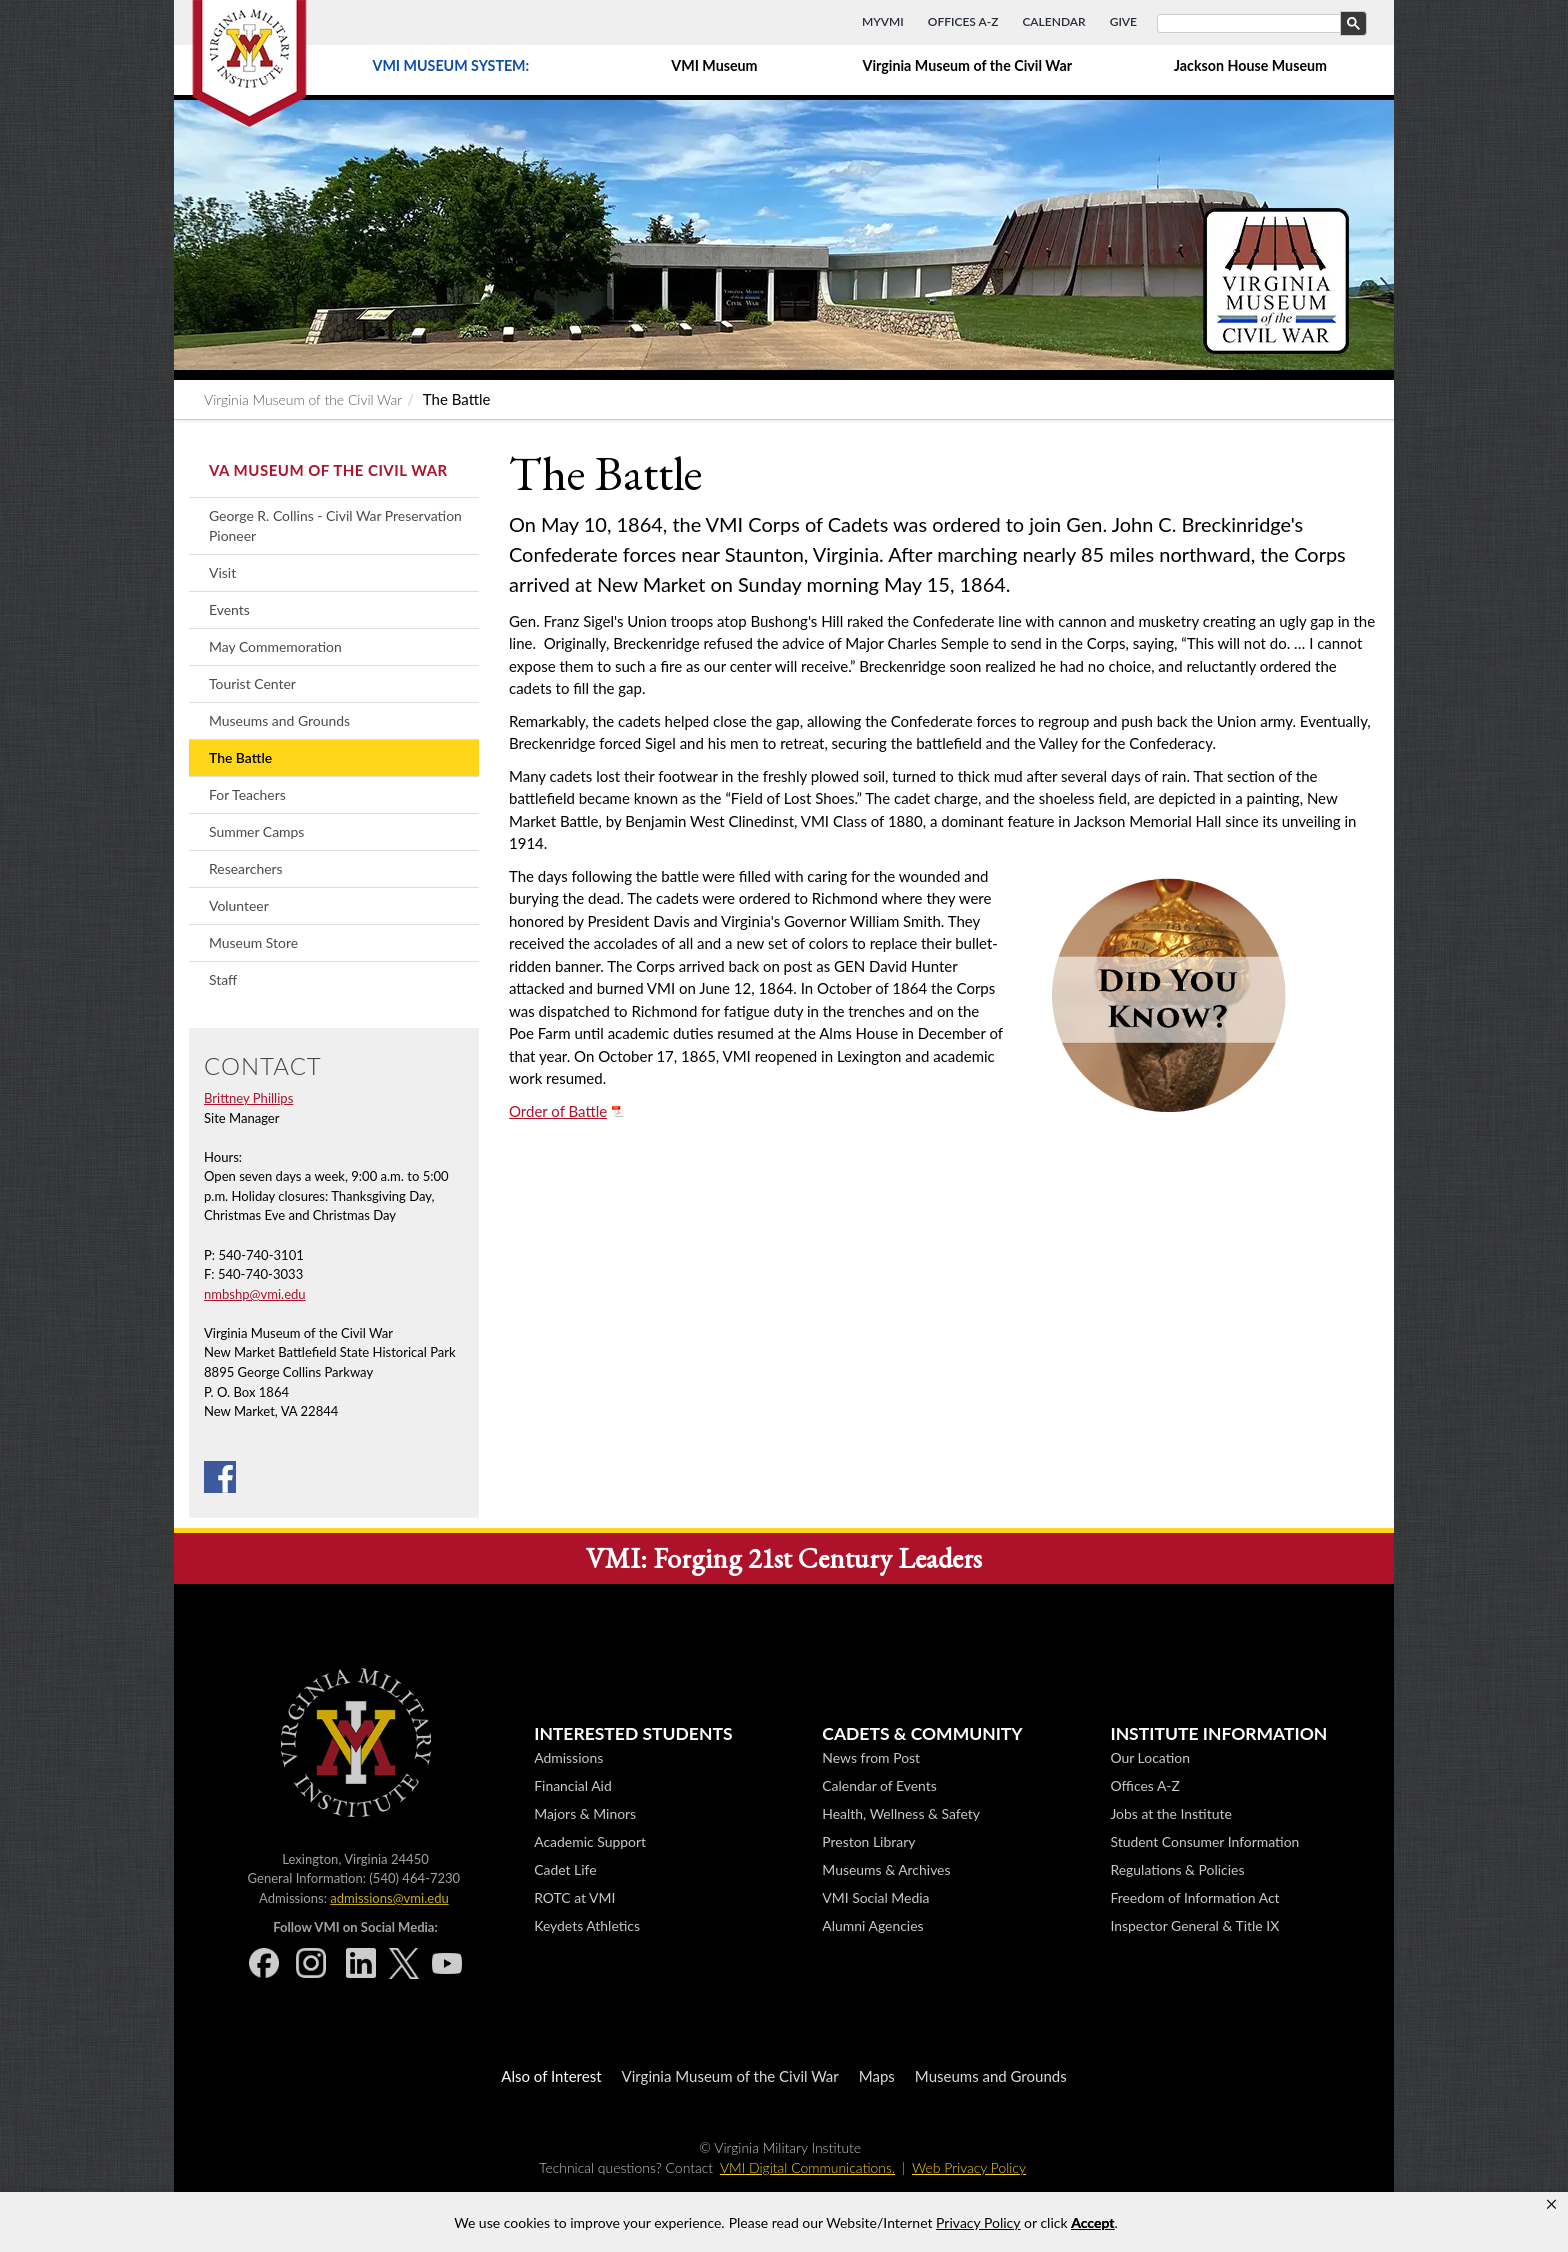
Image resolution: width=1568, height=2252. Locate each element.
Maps (877, 2076)
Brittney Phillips (248, 1098)
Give (1123, 21)
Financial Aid (573, 1785)
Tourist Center (252, 683)
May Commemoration (275, 646)
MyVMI (883, 21)
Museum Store (253, 942)
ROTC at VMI (574, 1897)
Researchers (246, 868)
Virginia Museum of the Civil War (967, 65)
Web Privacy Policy (969, 2167)
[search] (1260, 24)
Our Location (1149, 1757)
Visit (222, 572)
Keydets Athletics (587, 1925)
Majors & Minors (585, 1813)
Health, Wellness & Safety (901, 1813)
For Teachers (247, 794)
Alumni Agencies (872, 1925)
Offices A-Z (963, 21)
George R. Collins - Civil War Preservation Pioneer (335, 525)
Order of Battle (558, 1111)
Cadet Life (565, 1869)
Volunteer (239, 905)
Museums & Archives (886, 1869)
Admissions (568, 1757)
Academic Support (590, 1841)
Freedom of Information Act (1194, 1897)
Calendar (1053, 21)
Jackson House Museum (1250, 65)
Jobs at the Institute (1170, 1813)
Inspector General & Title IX (1194, 1925)
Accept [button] (1092, 2222)
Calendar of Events (879, 1785)
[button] (1551, 2205)
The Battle (240, 757)
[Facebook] (220, 1475)
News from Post (871, 1757)
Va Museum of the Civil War (328, 470)
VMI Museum (714, 65)
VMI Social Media (875, 1897)
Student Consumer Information (1204, 1841)
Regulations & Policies (1177, 1869)
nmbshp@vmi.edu (255, 1294)
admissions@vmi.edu (389, 1898)
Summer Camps (256, 831)
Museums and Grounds (279, 720)
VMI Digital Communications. (807, 2167)
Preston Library (868, 1841)
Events (229, 609)
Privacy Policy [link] (978, 2222)
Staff (223, 979)
